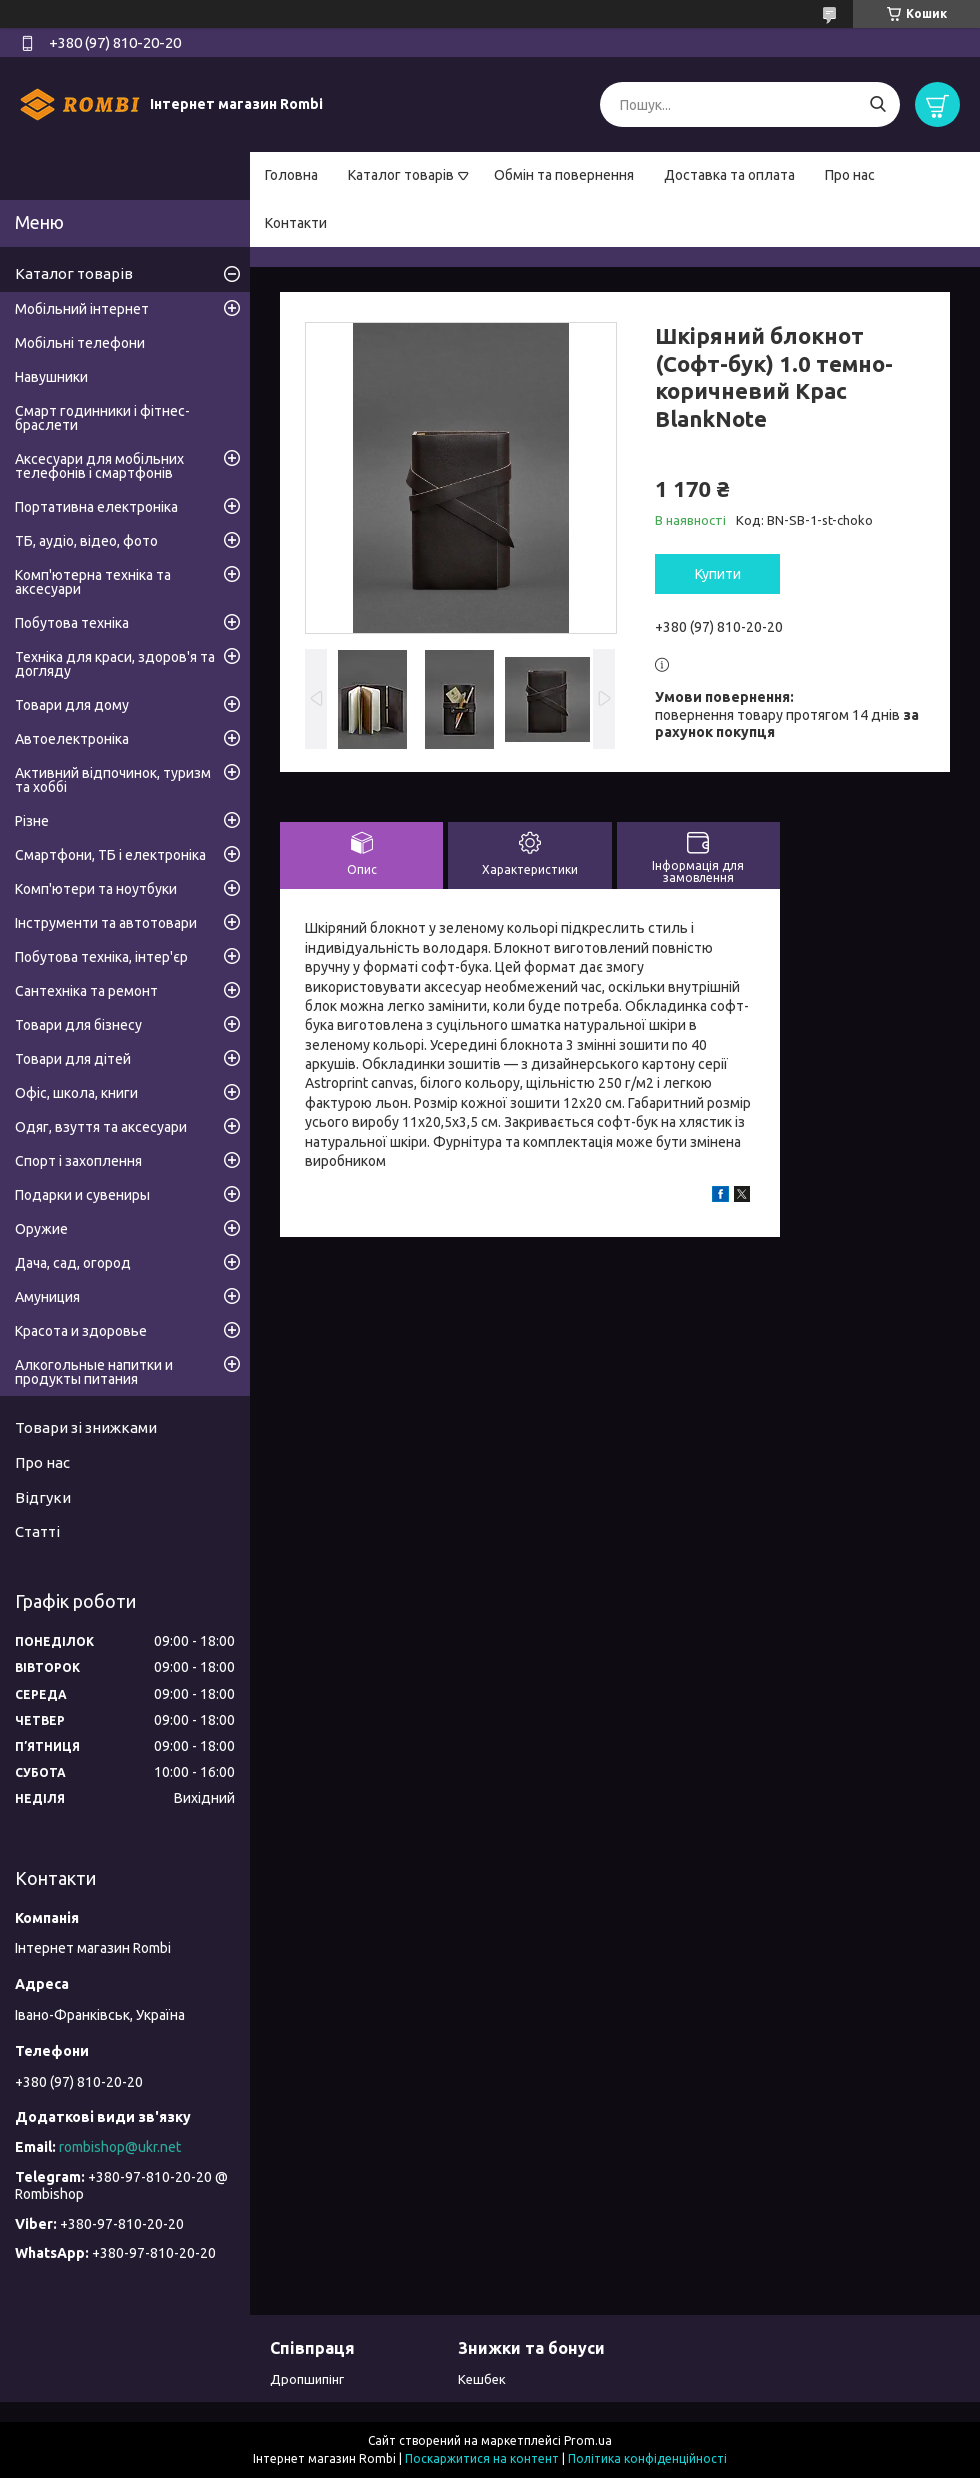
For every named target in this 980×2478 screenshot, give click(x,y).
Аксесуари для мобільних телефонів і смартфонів (99, 466)
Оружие (41, 1229)
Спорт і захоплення (78, 1161)
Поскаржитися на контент (482, 2458)
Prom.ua (588, 2440)
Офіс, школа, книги (76, 1093)
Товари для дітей (73, 1059)
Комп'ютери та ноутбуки (96, 889)
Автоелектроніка (72, 739)
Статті (37, 1531)
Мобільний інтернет (82, 309)
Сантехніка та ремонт (86, 991)
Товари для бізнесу (78, 1025)
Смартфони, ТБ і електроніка (110, 855)
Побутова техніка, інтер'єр (101, 957)
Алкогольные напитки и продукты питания (94, 1372)
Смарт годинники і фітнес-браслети (102, 418)
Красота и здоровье (81, 1331)
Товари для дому (72, 705)
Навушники (51, 377)
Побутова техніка (72, 623)
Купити (718, 574)
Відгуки (43, 1497)
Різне (32, 821)
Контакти (296, 223)
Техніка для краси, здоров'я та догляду (115, 664)
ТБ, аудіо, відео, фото (86, 541)
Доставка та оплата (729, 175)
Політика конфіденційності (647, 2458)
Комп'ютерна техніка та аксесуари (93, 582)
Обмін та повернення (564, 175)
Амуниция (47, 1297)
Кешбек (482, 2379)
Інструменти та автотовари (106, 923)
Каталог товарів (401, 175)
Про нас (850, 175)
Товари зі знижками (86, 1427)
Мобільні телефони (80, 343)
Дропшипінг (307, 2379)
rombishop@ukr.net (120, 2147)
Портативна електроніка (96, 507)
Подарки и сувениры (82, 1195)
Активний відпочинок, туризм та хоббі (113, 780)
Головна (291, 175)
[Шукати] (877, 104)
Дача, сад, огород (73, 1263)
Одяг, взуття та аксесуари (101, 1127)
